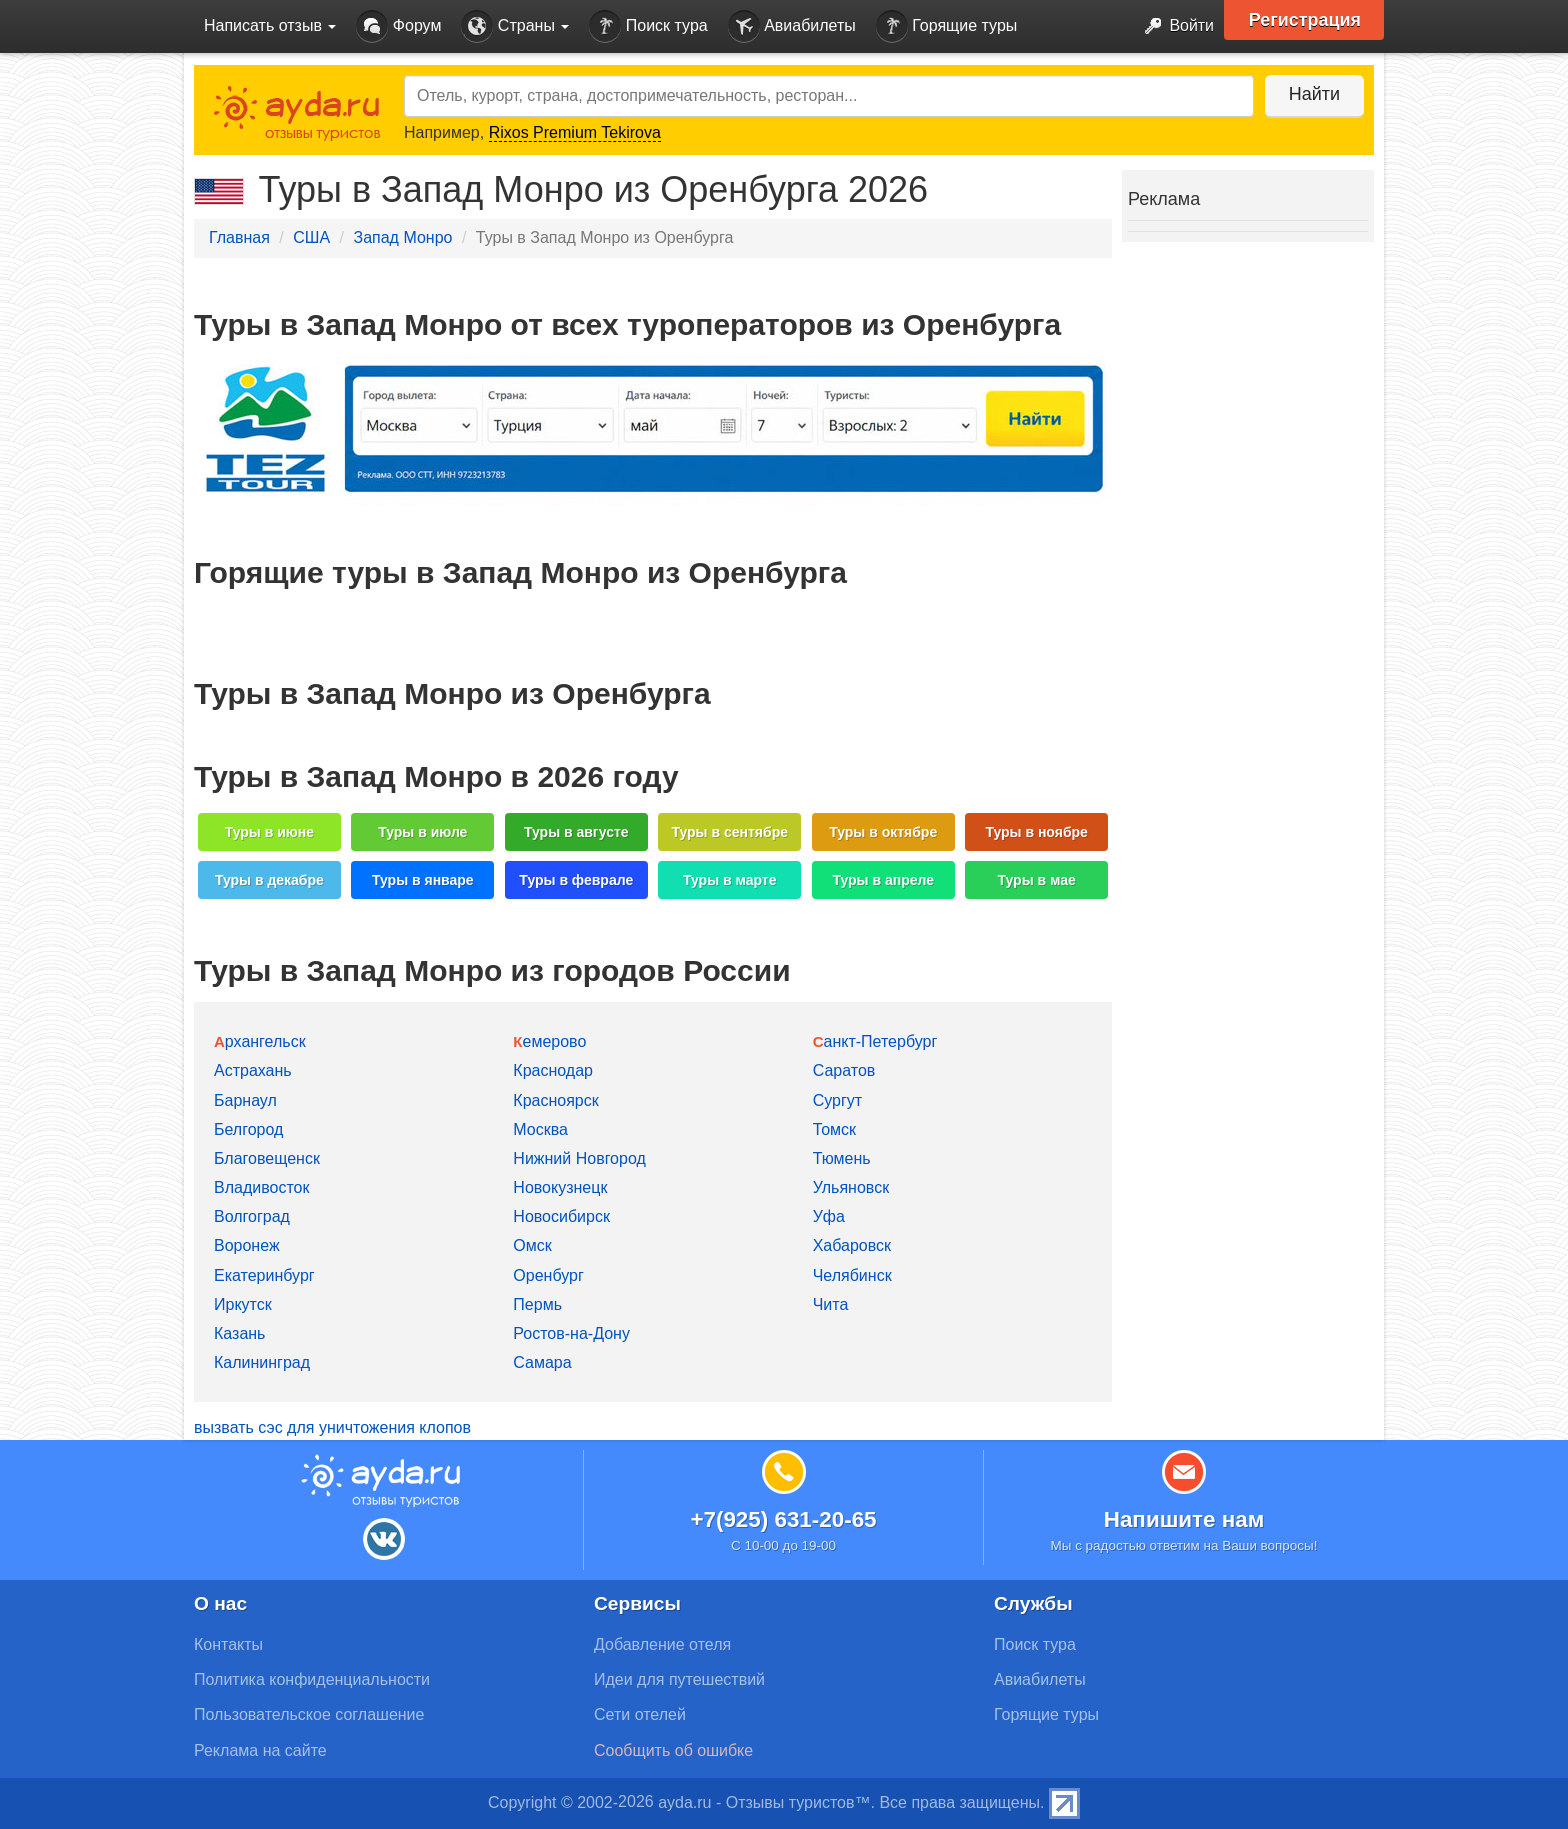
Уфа (829, 1216)
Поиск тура (648, 26)
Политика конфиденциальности (312, 1679)
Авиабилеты (792, 26)
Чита (831, 1304)
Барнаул (245, 1100)
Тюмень (842, 1158)
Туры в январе (423, 880)
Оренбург (548, 1275)
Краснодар (553, 1070)
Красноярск (555, 1100)
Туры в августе (576, 832)
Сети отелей (640, 1714)
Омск (532, 1245)
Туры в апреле (883, 880)
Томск (834, 1129)
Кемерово (549, 1041)
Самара (542, 1362)
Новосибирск (561, 1216)
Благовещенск (267, 1158)
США (311, 237)
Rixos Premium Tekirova (575, 132)
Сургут (837, 1100)
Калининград (262, 1362)
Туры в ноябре (1036, 832)
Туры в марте (729, 880)
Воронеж (247, 1245)
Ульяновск (851, 1187)
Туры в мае (1036, 880)
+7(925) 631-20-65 (783, 1519)
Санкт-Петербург (875, 1041)
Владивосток (261, 1187)
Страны (515, 26)
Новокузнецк (560, 1187)
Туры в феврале (576, 880)
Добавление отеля (662, 1644)
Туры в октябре (883, 832)
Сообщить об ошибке (673, 1750)
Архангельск (260, 1041)
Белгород (248, 1129)
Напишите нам (1184, 1519)
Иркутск (243, 1304)
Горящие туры (947, 26)
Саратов (844, 1070)
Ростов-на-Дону (571, 1333)
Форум (398, 26)
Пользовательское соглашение (309, 1714)
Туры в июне (269, 832)
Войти (1173, 26)
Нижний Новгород (579, 1158)
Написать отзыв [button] (270, 25)
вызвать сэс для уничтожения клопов (332, 1427)
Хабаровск (852, 1245)
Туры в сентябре (729, 832)
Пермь (537, 1304)
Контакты (228, 1644)
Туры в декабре (269, 880)
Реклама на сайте (260, 1750)
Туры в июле (422, 832)
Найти (1313, 94)
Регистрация (1305, 20)
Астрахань (253, 1070)
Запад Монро (402, 237)
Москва (540, 1129)
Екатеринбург (264, 1275)
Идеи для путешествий (679, 1679)
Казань (239, 1333)
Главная (239, 237)
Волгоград (252, 1216)
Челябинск (852, 1275)
